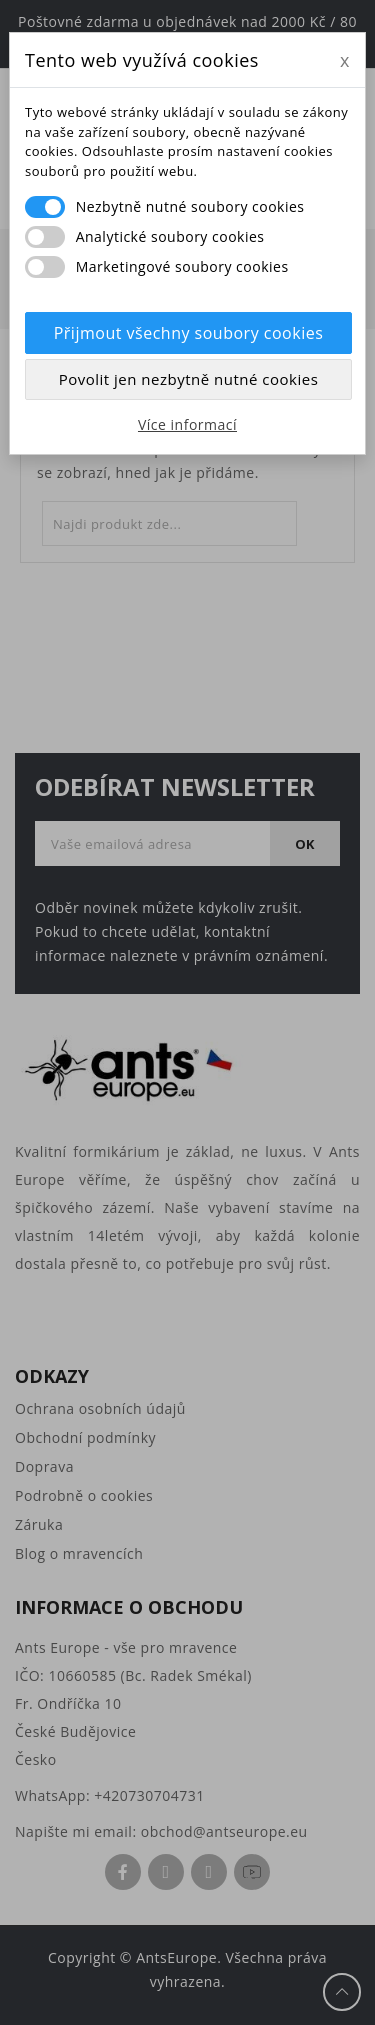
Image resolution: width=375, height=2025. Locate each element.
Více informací (187, 424)
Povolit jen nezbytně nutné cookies (189, 379)
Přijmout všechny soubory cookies (189, 333)
